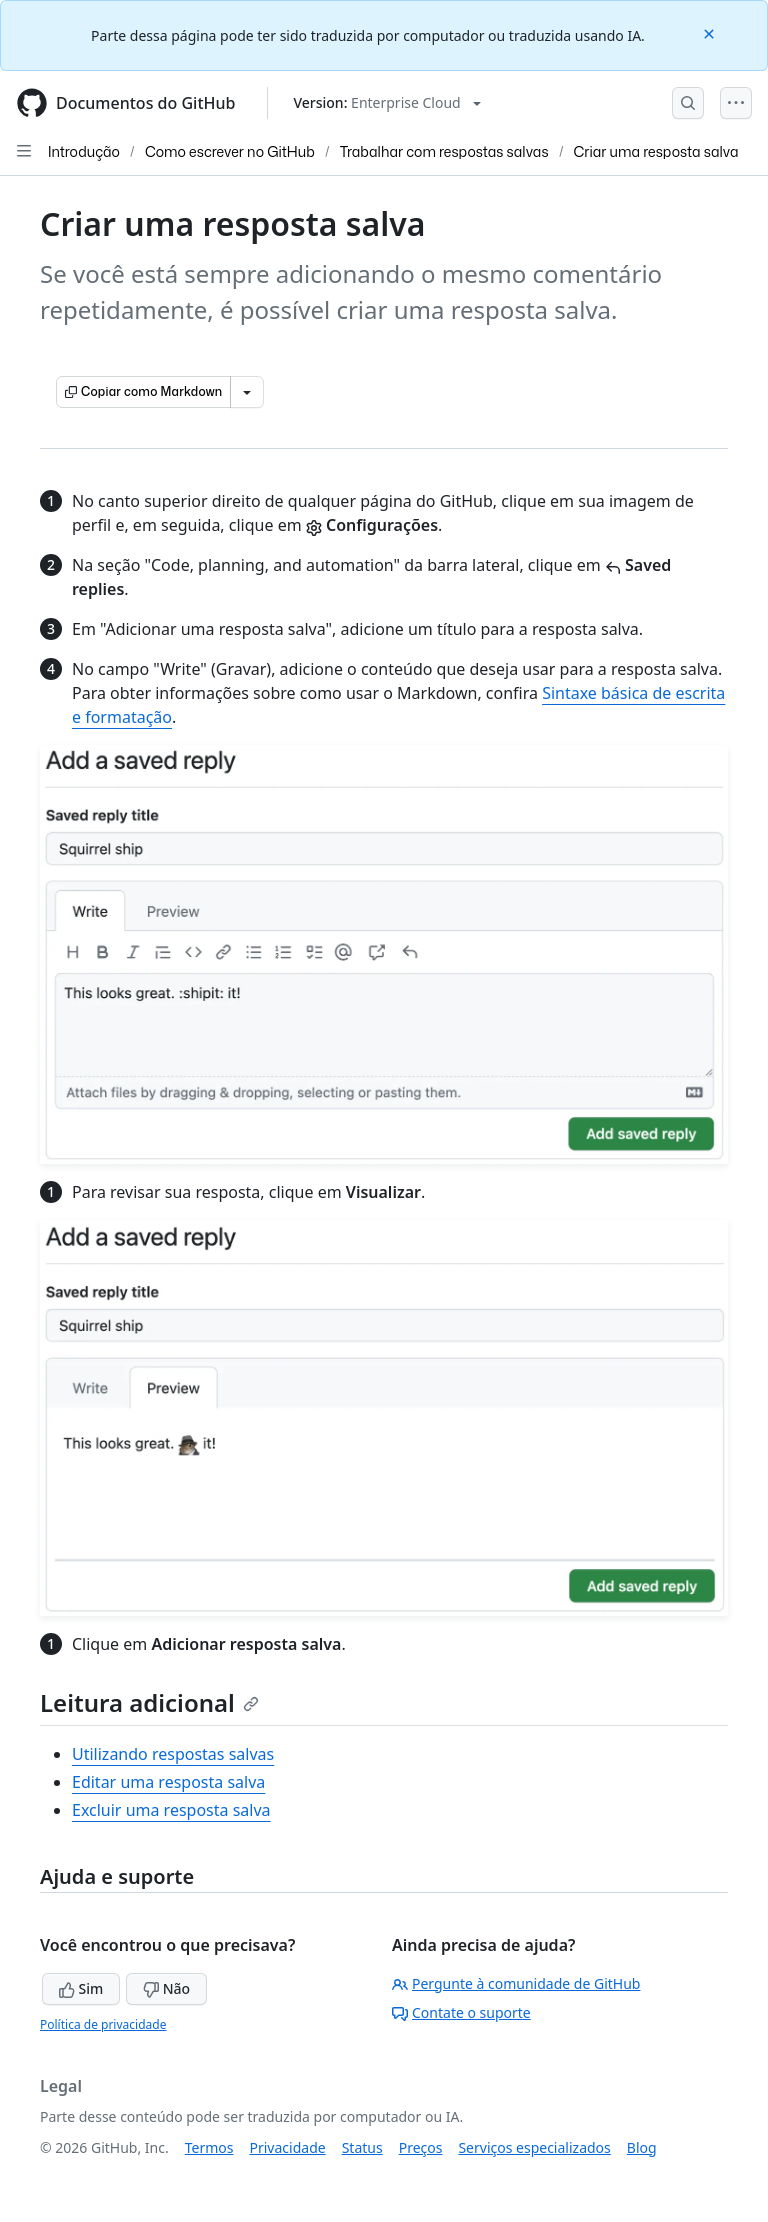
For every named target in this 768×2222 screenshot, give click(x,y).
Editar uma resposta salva (168, 1782)
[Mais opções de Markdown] (247, 392)
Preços (421, 2147)
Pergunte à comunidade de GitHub (516, 1983)
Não (166, 1988)
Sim (81, 1988)
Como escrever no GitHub (230, 151)
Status (362, 2147)
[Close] (711, 32)
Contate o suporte (461, 2012)
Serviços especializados (534, 2147)
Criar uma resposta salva (656, 151)
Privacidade (288, 2147)
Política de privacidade (103, 2024)
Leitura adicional (149, 1702)
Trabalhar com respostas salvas (444, 151)
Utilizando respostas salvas (173, 1754)
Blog (642, 2147)
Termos (209, 2147)
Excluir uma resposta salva (171, 1810)
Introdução (84, 151)
